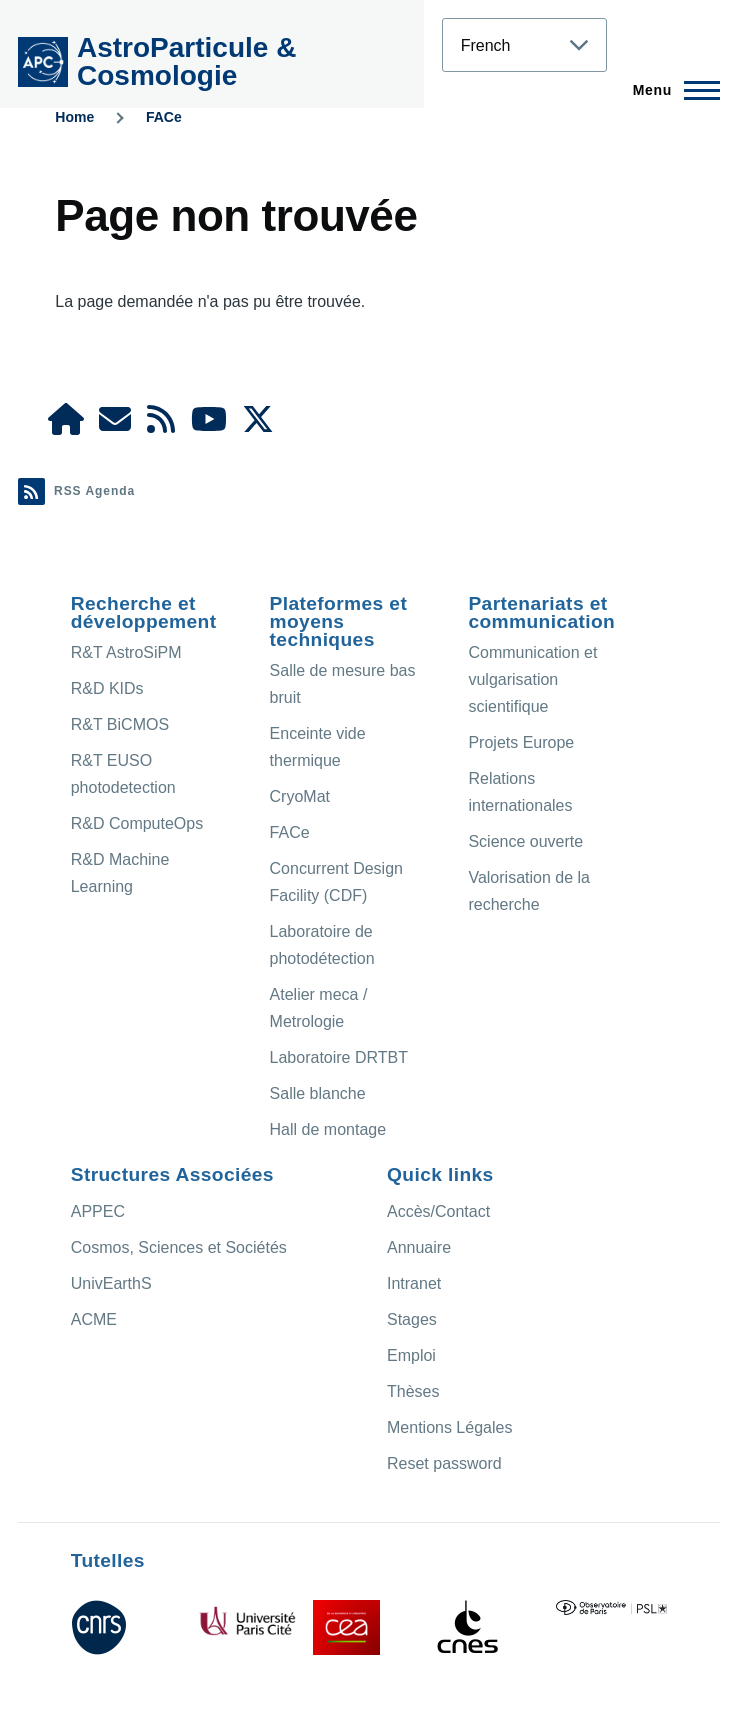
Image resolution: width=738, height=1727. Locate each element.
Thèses (413, 1391)
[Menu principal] (670, 90)
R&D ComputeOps (137, 823)
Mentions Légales (449, 1427)
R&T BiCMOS (120, 724)
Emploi (411, 1355)
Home (74, 117)
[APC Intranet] (66, 425)
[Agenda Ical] (161, 425)
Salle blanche (318, 1093)
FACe (164, 117)
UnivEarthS (111, 1283)
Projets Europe (521, 742)
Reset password (444, 1463)
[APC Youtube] (209, 425)
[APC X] (258, 425)
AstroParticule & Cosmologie (186, 61)
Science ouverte (525, 841)
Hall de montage (328, 1129)
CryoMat (300, 796)
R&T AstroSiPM (126, 652)
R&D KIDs (107, 688)
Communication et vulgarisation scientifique (532, 679)
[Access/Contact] (115, 425)
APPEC (98, 1211)
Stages (412, 1319)
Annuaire (419, 1247)
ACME (94, 1319)
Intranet (414, 1283)
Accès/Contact (438, 1211)
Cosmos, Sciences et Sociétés (179, 1247)
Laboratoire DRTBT (339, 1057)
